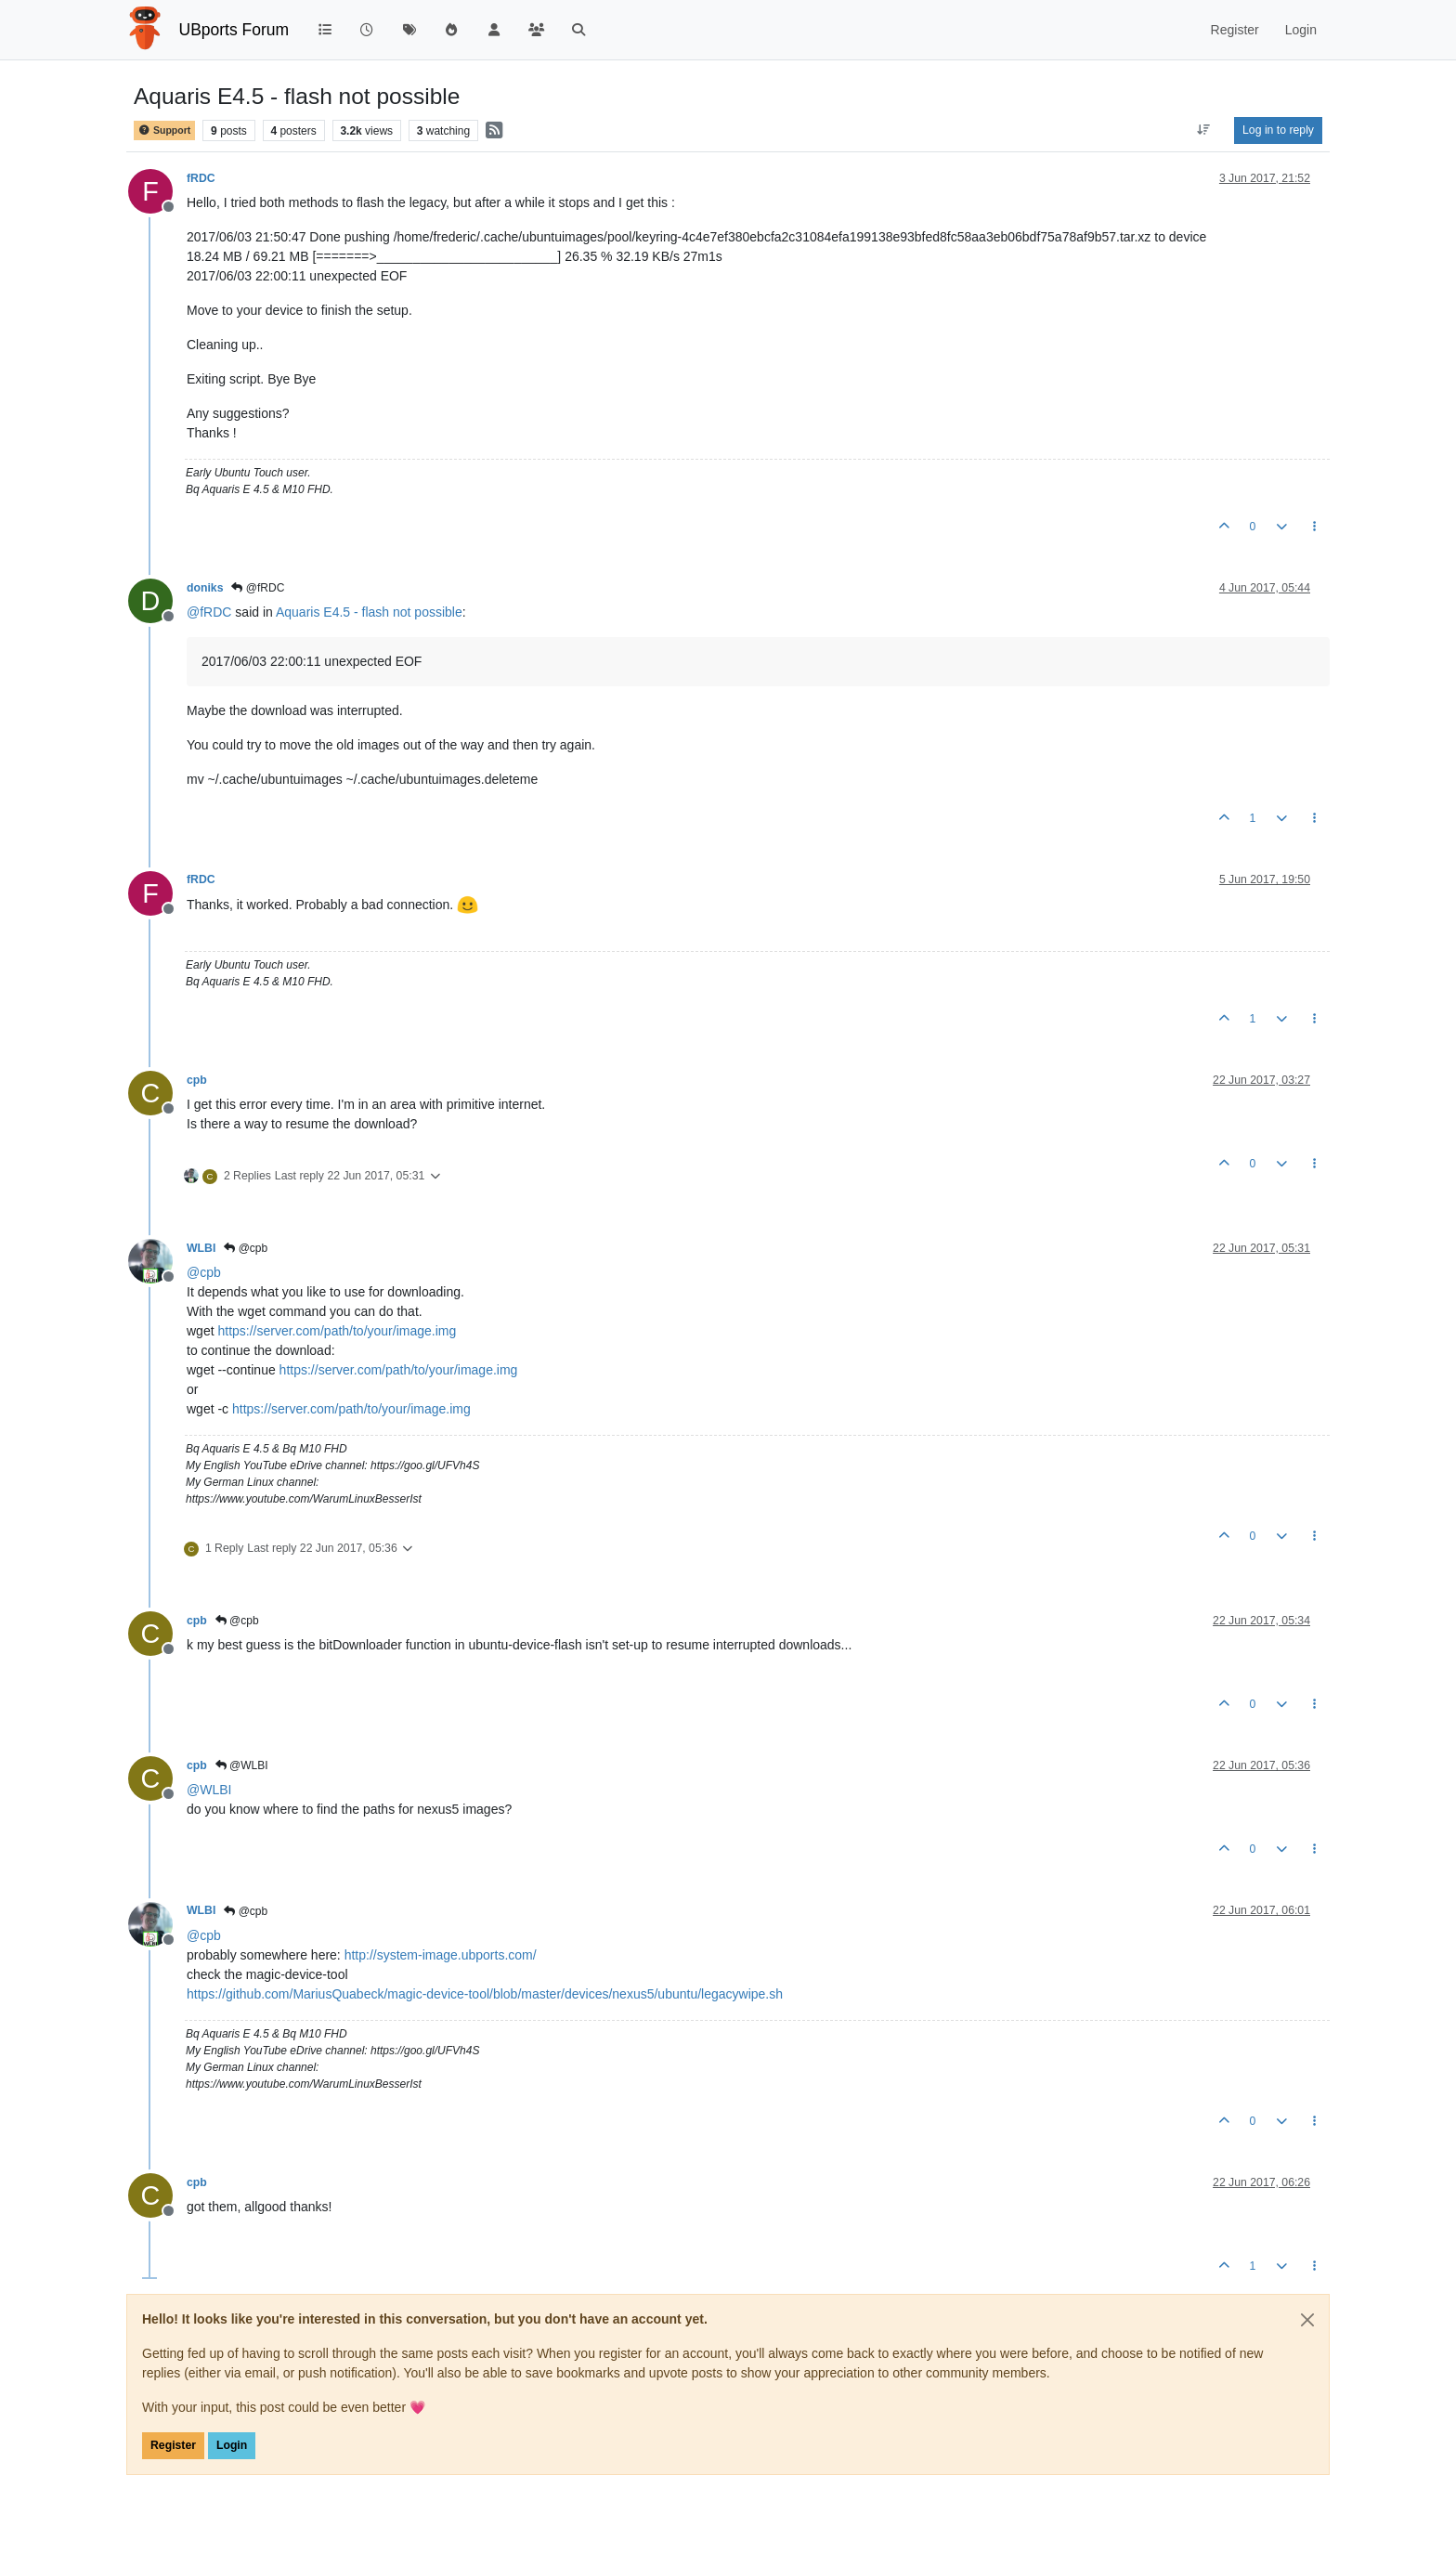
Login (231, 2445)
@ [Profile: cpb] (204, 1272)
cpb (197, 1080)
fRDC (201, 178)
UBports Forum (234, 29)
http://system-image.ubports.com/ (440, 1954)
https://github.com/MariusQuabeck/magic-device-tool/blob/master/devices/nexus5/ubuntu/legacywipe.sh (485, 1993)
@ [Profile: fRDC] (209, 612)
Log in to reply (1278, 130)
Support (164, 130)
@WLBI (241, 1765)
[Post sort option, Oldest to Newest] (1204, 130)
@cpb (245, 1248)
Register (173, 2445)
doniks (205, 587)
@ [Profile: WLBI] (209, 1789)
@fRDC (257, 587)
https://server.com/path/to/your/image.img (336, 1330)
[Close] (1307, 2320)
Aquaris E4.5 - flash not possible (369, 612)
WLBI (201, 1248)
